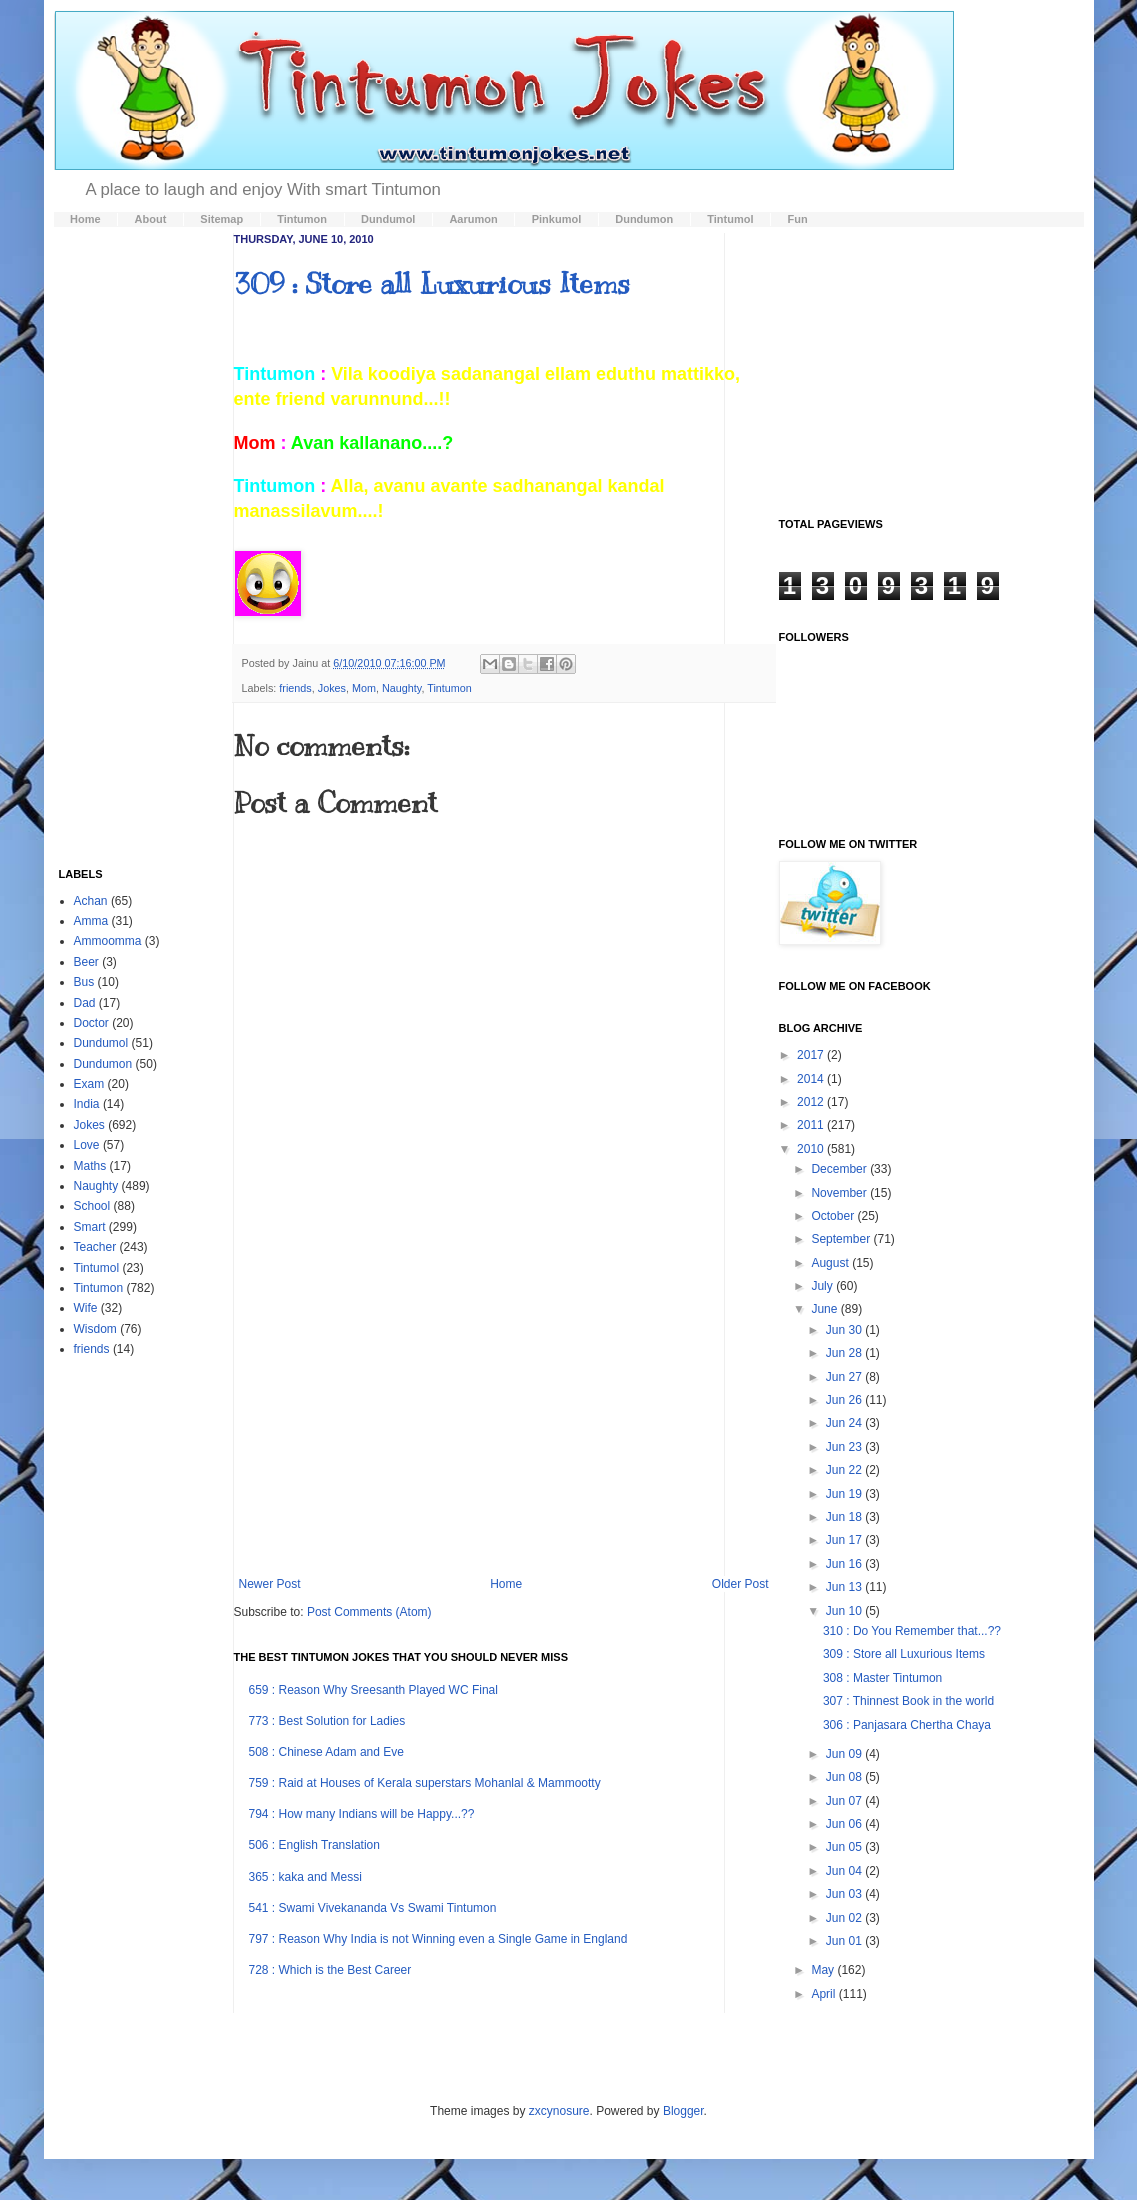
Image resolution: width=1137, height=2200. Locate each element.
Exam (89, 1084)
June (825, 1309)
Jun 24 (845, 1423)
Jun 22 (845, 1470)
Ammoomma (108, 941)
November (840, 1193)
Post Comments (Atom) (369, 1612)
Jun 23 (845, 1447)
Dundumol (101, 1043)
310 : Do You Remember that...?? (912, 1631)
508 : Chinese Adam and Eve (326, 1752)
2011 (812, 1125)
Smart (90, 1227)
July (823, 1286)
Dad (85, 1003)
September (842, 1239)
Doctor (91, 1023)
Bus (84, 982)
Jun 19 (845, 1494)
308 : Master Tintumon (882, 1678)
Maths (90, 1166)
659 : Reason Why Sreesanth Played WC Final (373, 1690)
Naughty (401, 688)
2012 (812, 1102)
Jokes (332, 688)
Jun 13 (845, 1587)
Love (87, 1145)
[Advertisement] (504, 1412)
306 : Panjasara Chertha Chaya (907, 1725)
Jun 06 (845, 1824)
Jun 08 (845, 1777)
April (824, 1994)
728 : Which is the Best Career (330, 1970)
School (92, 1206)
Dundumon (103, 1064)
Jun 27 (845, 1377)
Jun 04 (845, 1871)
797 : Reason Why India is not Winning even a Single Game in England (438, 1939)
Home (506, 1584)
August (831, 1263)
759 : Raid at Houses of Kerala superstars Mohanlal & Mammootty (425, 1783)
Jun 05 (845, 1847)
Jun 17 (845, 1540)
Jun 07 (845, 1801)
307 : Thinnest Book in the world (908, 1701)
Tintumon (449, 688)
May (824, 1970)
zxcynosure (559, 2111)
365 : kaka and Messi (305, 1877)
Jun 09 (845, 1754)
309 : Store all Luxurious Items (432, 283)
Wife (86, 1308)
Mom (364, 688)
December (840, 1169)
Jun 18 (845, 1517)
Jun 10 (845, 1611)
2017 (812, 1055)
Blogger (683, 2111)
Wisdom (95, 1329)
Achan (91, 901)
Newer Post (270, 1584)
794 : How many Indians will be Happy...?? (362, 1814)
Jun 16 (845, 1564)
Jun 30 (845, 1330)
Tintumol (97, 1268)
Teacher (95, 1247)
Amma (91, 921)
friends (295, 688)
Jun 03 (845, 1894)
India (87, 1104)
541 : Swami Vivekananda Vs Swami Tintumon (373, 1908)
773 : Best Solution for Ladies (327, 1721)
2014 (812, 1079)
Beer (86, 962)
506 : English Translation (314, 1845)
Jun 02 (845, 1918)
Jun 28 (845, 1353)
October (834, 1216)
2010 (812, 1149)
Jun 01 (845, 1941)
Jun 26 (845, 1400)
